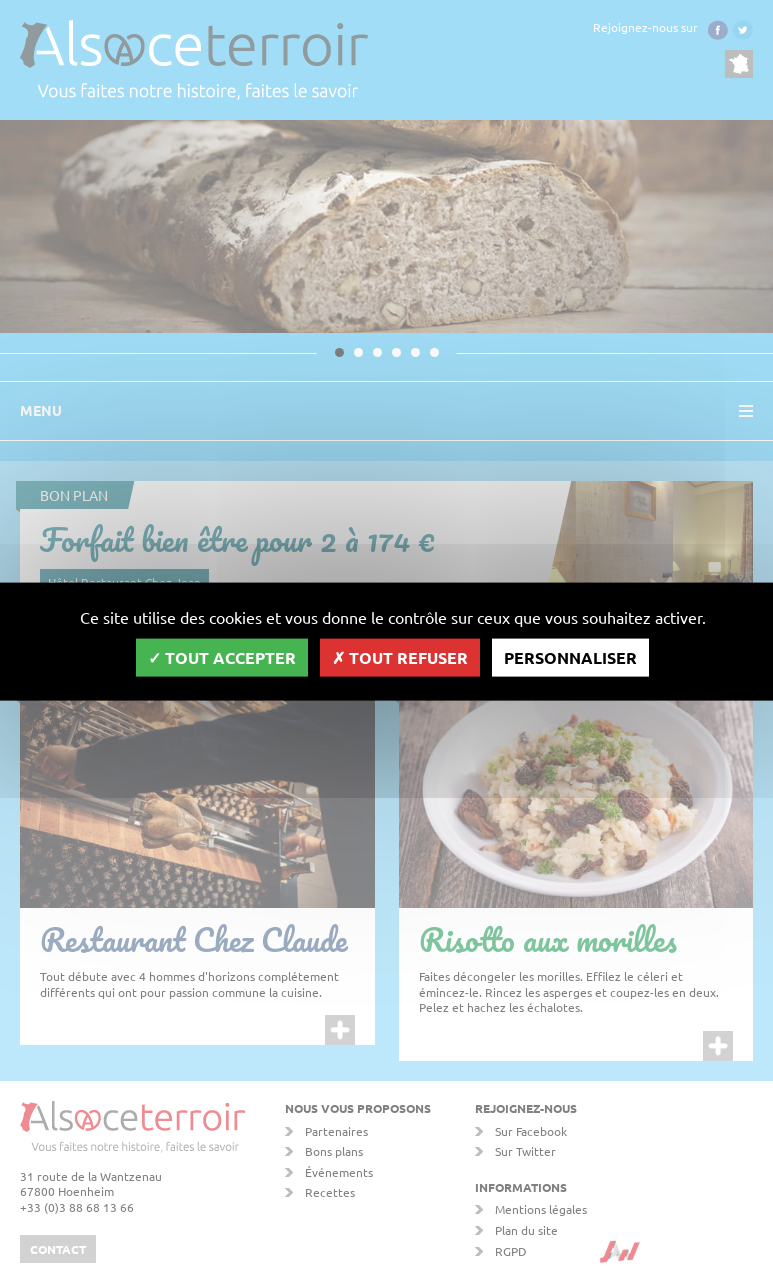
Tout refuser (400, 657)
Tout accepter (222, 657)
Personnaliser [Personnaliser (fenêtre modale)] (570, 657)
